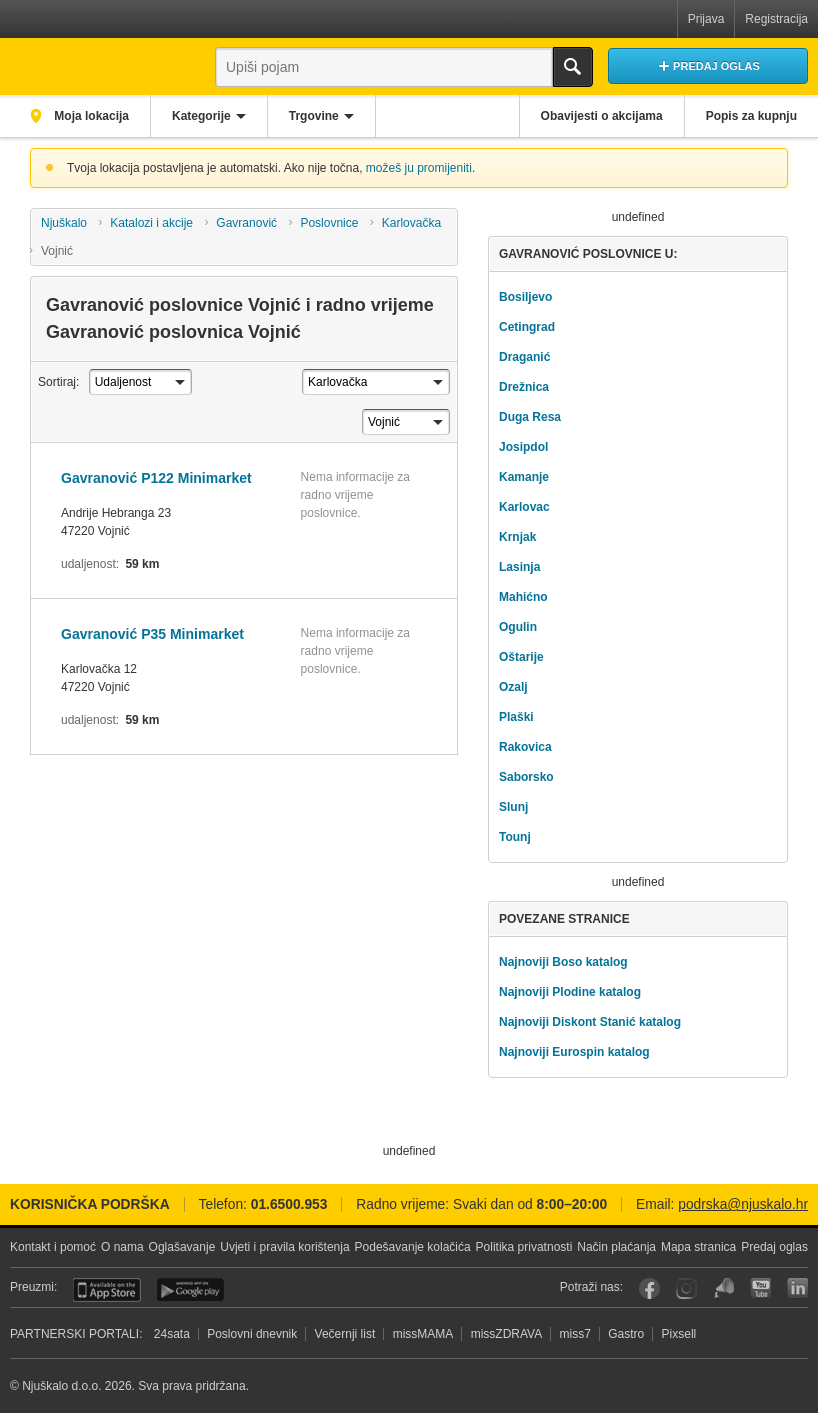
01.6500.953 (289, 1204)
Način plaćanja (616, 1247)
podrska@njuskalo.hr (743, 1204)
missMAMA (423, 1334)
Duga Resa (530, 417)
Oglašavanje (182, 1247)
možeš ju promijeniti (419, 168)
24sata (172, 1334)
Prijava (706, 19)
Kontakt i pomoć (53, 1247)
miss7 (575, 1334)
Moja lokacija (90, 116)
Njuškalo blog (723, 1288)
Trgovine (314, 116)
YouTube (760, 1288)
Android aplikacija (190, 1290)
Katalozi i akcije (151, 223)
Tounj (515, 837)
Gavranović (246, 223)
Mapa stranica (698, 1247)
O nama (122, 1247)
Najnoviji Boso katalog (563, 962)
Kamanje (524, 477)
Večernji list (345, 1334)
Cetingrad (527, 327)
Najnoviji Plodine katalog (570, 992)
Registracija (776, 19)
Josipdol (523, 447)
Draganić (524, 357)
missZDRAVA (507, 1334)
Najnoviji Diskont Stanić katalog (590, 1022)
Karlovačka (411, 223)
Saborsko (526, 777)
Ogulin (518, 627)
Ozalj (513, 687)
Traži (573, 67)
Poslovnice (329, 223)
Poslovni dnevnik (252, 1334)
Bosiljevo (525, 297)
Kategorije (201, 116)
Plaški (516, 717)
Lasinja (519, 567)
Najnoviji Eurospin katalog (574, 1052)
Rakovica (525, 747)
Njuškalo (64, 223)
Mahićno (523, 597)
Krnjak (517, 537)
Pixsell (679, 1334)
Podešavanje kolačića (413, 1247)
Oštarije (521, 657)
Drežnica (524, 387)
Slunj (513, 807)
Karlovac (524, 507)
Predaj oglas (774, 1247)
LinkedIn (797, 1288)
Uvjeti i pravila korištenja (284, 1247)
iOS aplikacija (107, 1290)
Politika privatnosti (524, 1247)
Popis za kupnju (751, 116)
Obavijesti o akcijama (602, 116)
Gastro (626, 1334)
